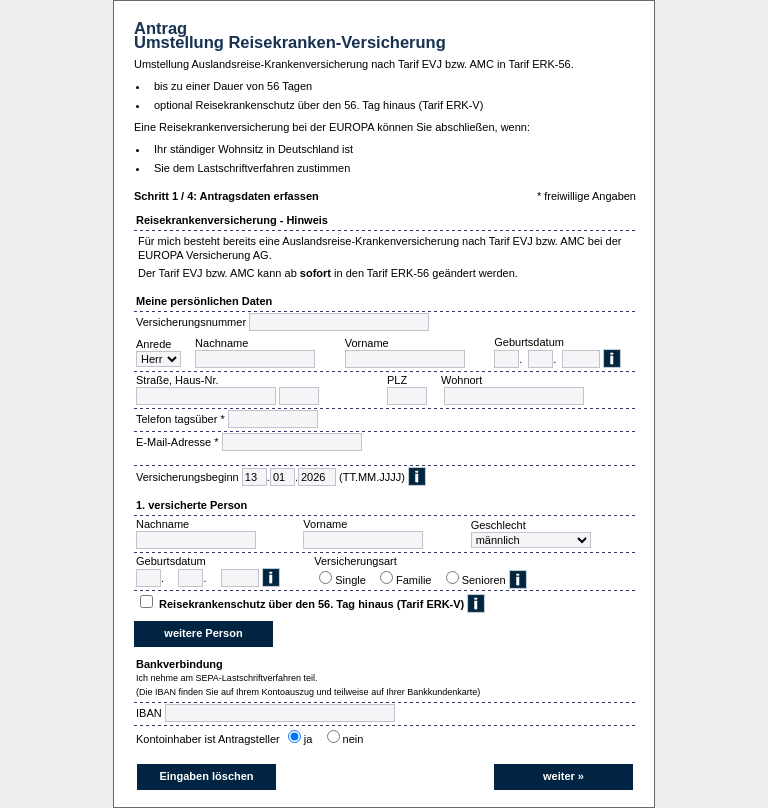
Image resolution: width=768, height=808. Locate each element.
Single (353, 580)
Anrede (153, 344)
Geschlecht (498, 525)
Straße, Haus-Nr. (177, 380)
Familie (417, 580)
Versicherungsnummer (191, 322)
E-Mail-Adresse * (177, 442)
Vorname (367, 343)
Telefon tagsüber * (180, 419)
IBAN (149, 713)
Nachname (221, 343)
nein (356, 739)
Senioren (484, 580)
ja (311, 739)
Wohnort (461, 380)
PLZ (397, 380)
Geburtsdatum (529, 342)
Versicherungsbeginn (187, 477)
